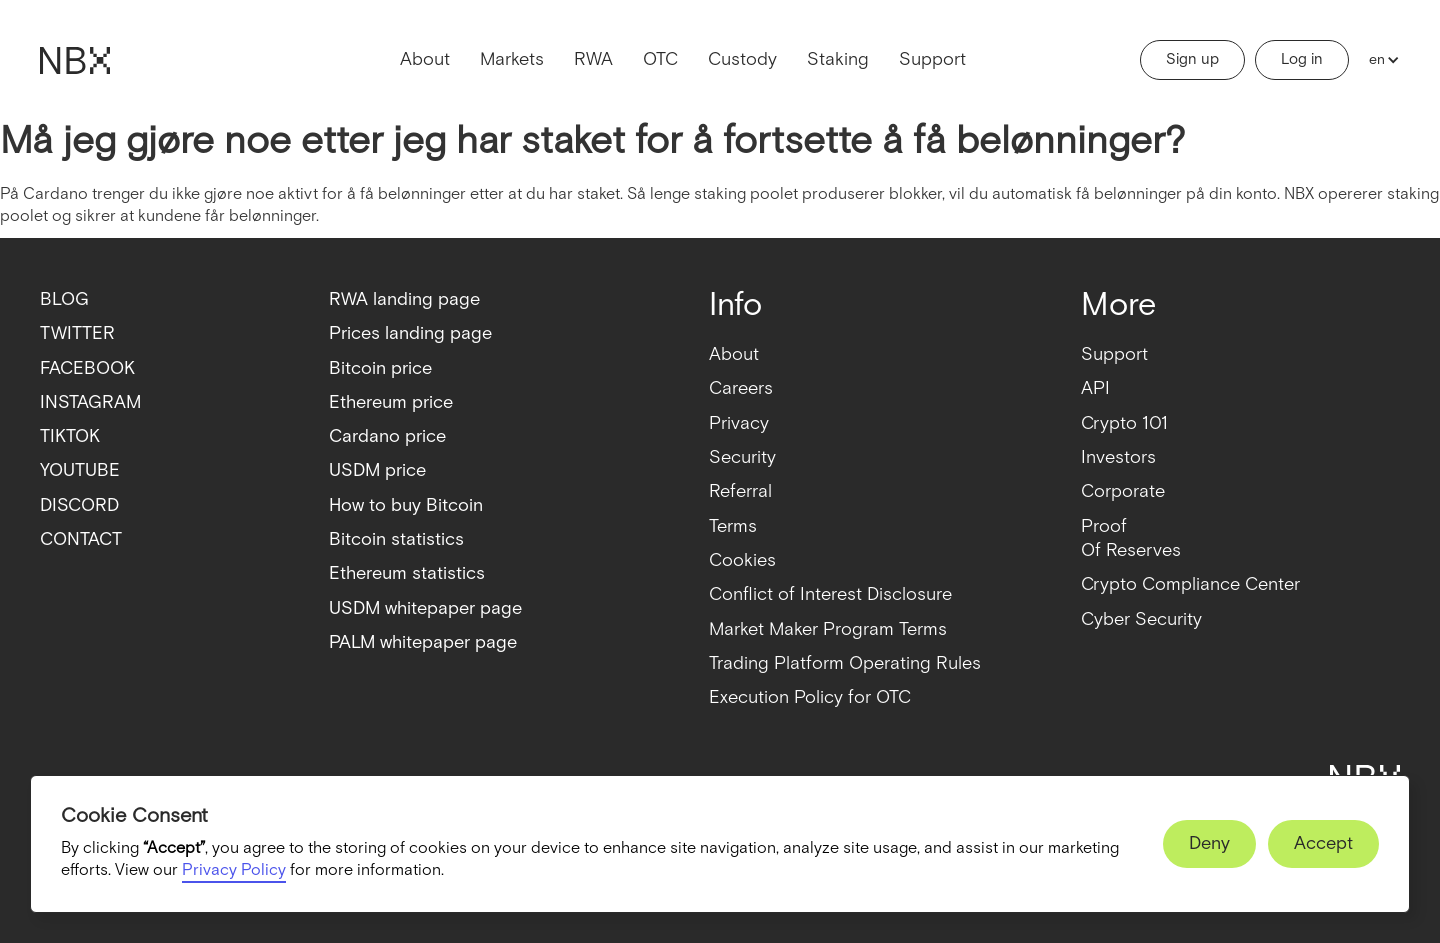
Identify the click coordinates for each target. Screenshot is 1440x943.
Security (742, 457)
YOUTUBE (80, 470)
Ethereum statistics (407, 573)
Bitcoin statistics (396, 539)
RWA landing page (404, 299)
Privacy (739, 423)
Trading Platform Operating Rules (845, 663)
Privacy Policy (234, 870)
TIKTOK (70, 436)
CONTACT (81, 539)
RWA (593, 59)
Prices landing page (410, 333)
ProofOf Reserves (1131, 538)
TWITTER (77, 333)
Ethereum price (391, 402)
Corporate (1123, 491)
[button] (1379, 60)
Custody (742, 59)
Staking (838, 59)
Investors (1118, 457)
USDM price (377, 470)
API (1095, 388)
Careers (741, 388)
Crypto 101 (1124, 423)
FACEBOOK (87, 368)
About (425, 59)
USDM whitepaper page (425, 608)
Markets (512, 59)
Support (932, 59)
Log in (1302, 59)
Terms (733, 526)
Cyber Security (1141, 619)
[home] (75, 60)
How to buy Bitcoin (406, 505)
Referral (740, 491)
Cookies (742, 560)
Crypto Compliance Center (1190, 584)
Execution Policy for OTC (810, 697)
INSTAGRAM (90, 402)
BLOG (64, 299)
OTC (660, 59)
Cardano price (387, 436)
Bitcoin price (380, 368)
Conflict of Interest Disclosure (830, 594)
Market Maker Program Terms (828, 629)
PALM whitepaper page (423, 642)
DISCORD (79, 505)
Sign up (1192, 59)
